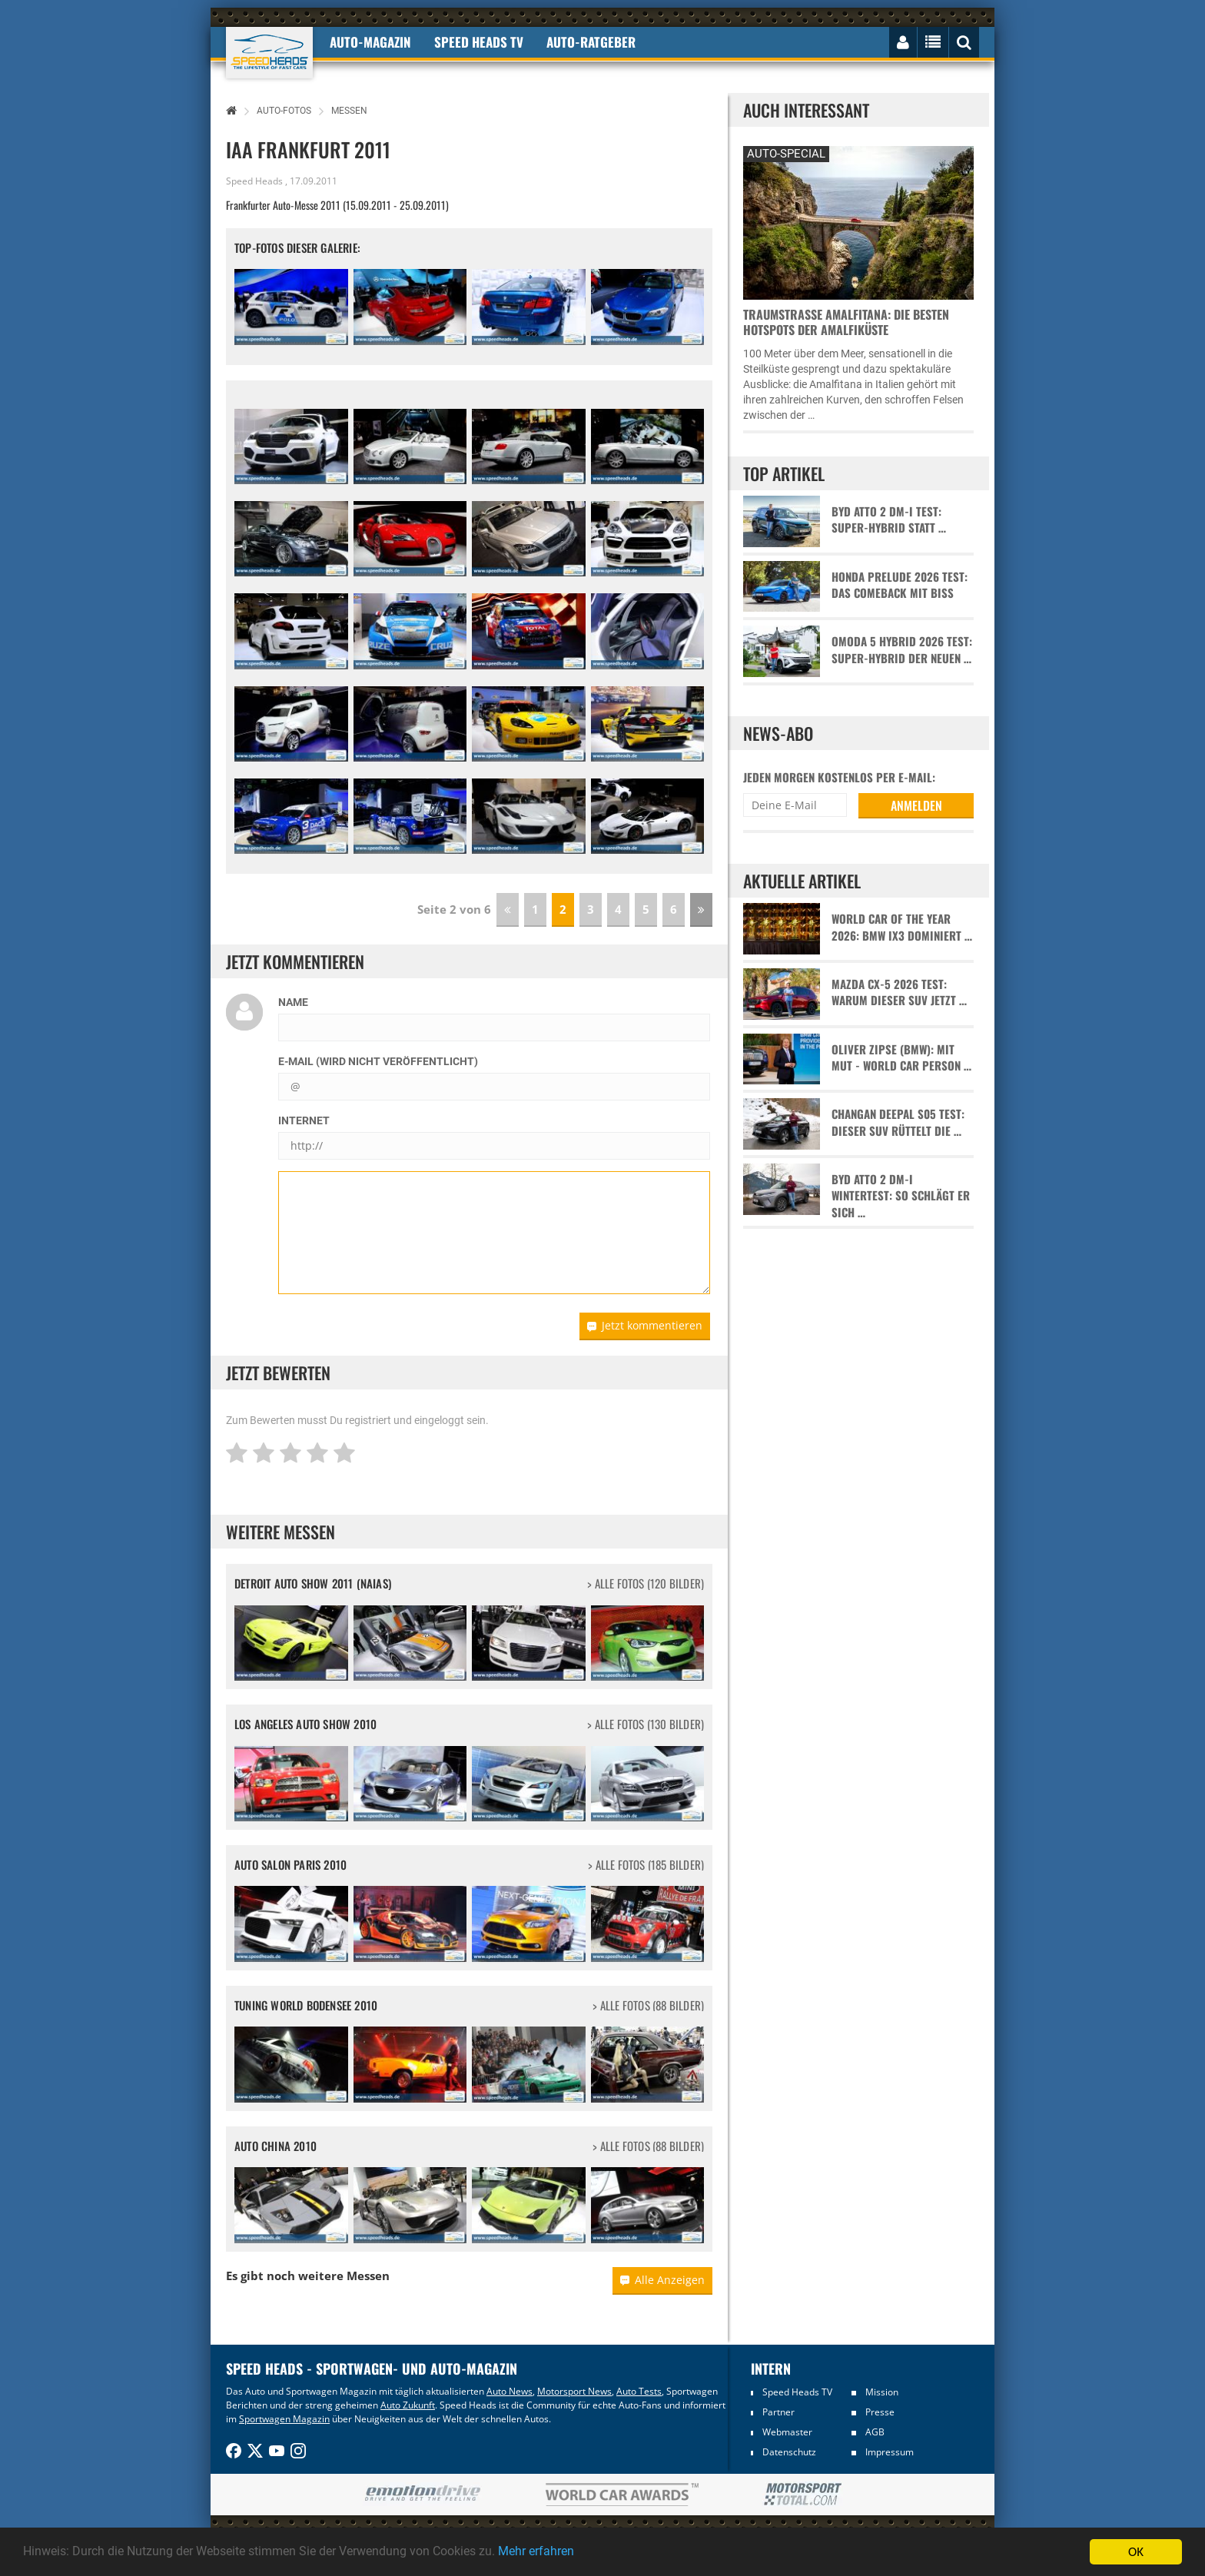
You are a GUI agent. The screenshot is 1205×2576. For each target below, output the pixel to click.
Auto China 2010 (275, 2145)
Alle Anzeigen (662, 2279)
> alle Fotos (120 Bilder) (645, 1583)
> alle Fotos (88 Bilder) (648, 2005)
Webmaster (787, 2431)
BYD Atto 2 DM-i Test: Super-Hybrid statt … (889, 519)
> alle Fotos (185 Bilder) (646, 1864)
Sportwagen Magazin (284, 2418)
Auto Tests (639, 2391)
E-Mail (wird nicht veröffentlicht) (378, 1061)
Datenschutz (789, 2451)
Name (293, 1002)
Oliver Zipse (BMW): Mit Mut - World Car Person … (901, 1057)
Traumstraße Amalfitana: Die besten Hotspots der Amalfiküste (846, 322)
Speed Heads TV (797, 2391)
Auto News (509, 2391)
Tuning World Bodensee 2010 (305, 2005)
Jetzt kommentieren (644, 1325)
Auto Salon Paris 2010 (290, 1864)
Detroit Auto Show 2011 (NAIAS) (312, 1583)
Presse (880, 2411)
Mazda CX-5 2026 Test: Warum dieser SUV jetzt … (899, 992)
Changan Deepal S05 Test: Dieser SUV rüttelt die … (898, 1122)
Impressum (889, 2451)
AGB (875, 2431)
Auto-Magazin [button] (370, 41)
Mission (881, 2391)
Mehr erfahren (572, 2552)
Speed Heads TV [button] (478, 41)
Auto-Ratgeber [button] (591, 41)
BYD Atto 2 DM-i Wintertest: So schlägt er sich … (901, 1195)
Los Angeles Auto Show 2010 (305, 1723)
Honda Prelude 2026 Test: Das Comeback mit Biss (900, 585)
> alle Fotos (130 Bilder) (645, 1724)
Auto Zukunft (407, 2405)
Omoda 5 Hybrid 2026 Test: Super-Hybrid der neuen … (902, 649)
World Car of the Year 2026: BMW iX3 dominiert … (902, 927)
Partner (778, 2411)
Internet (304, 1120)
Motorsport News (574, 2391)
